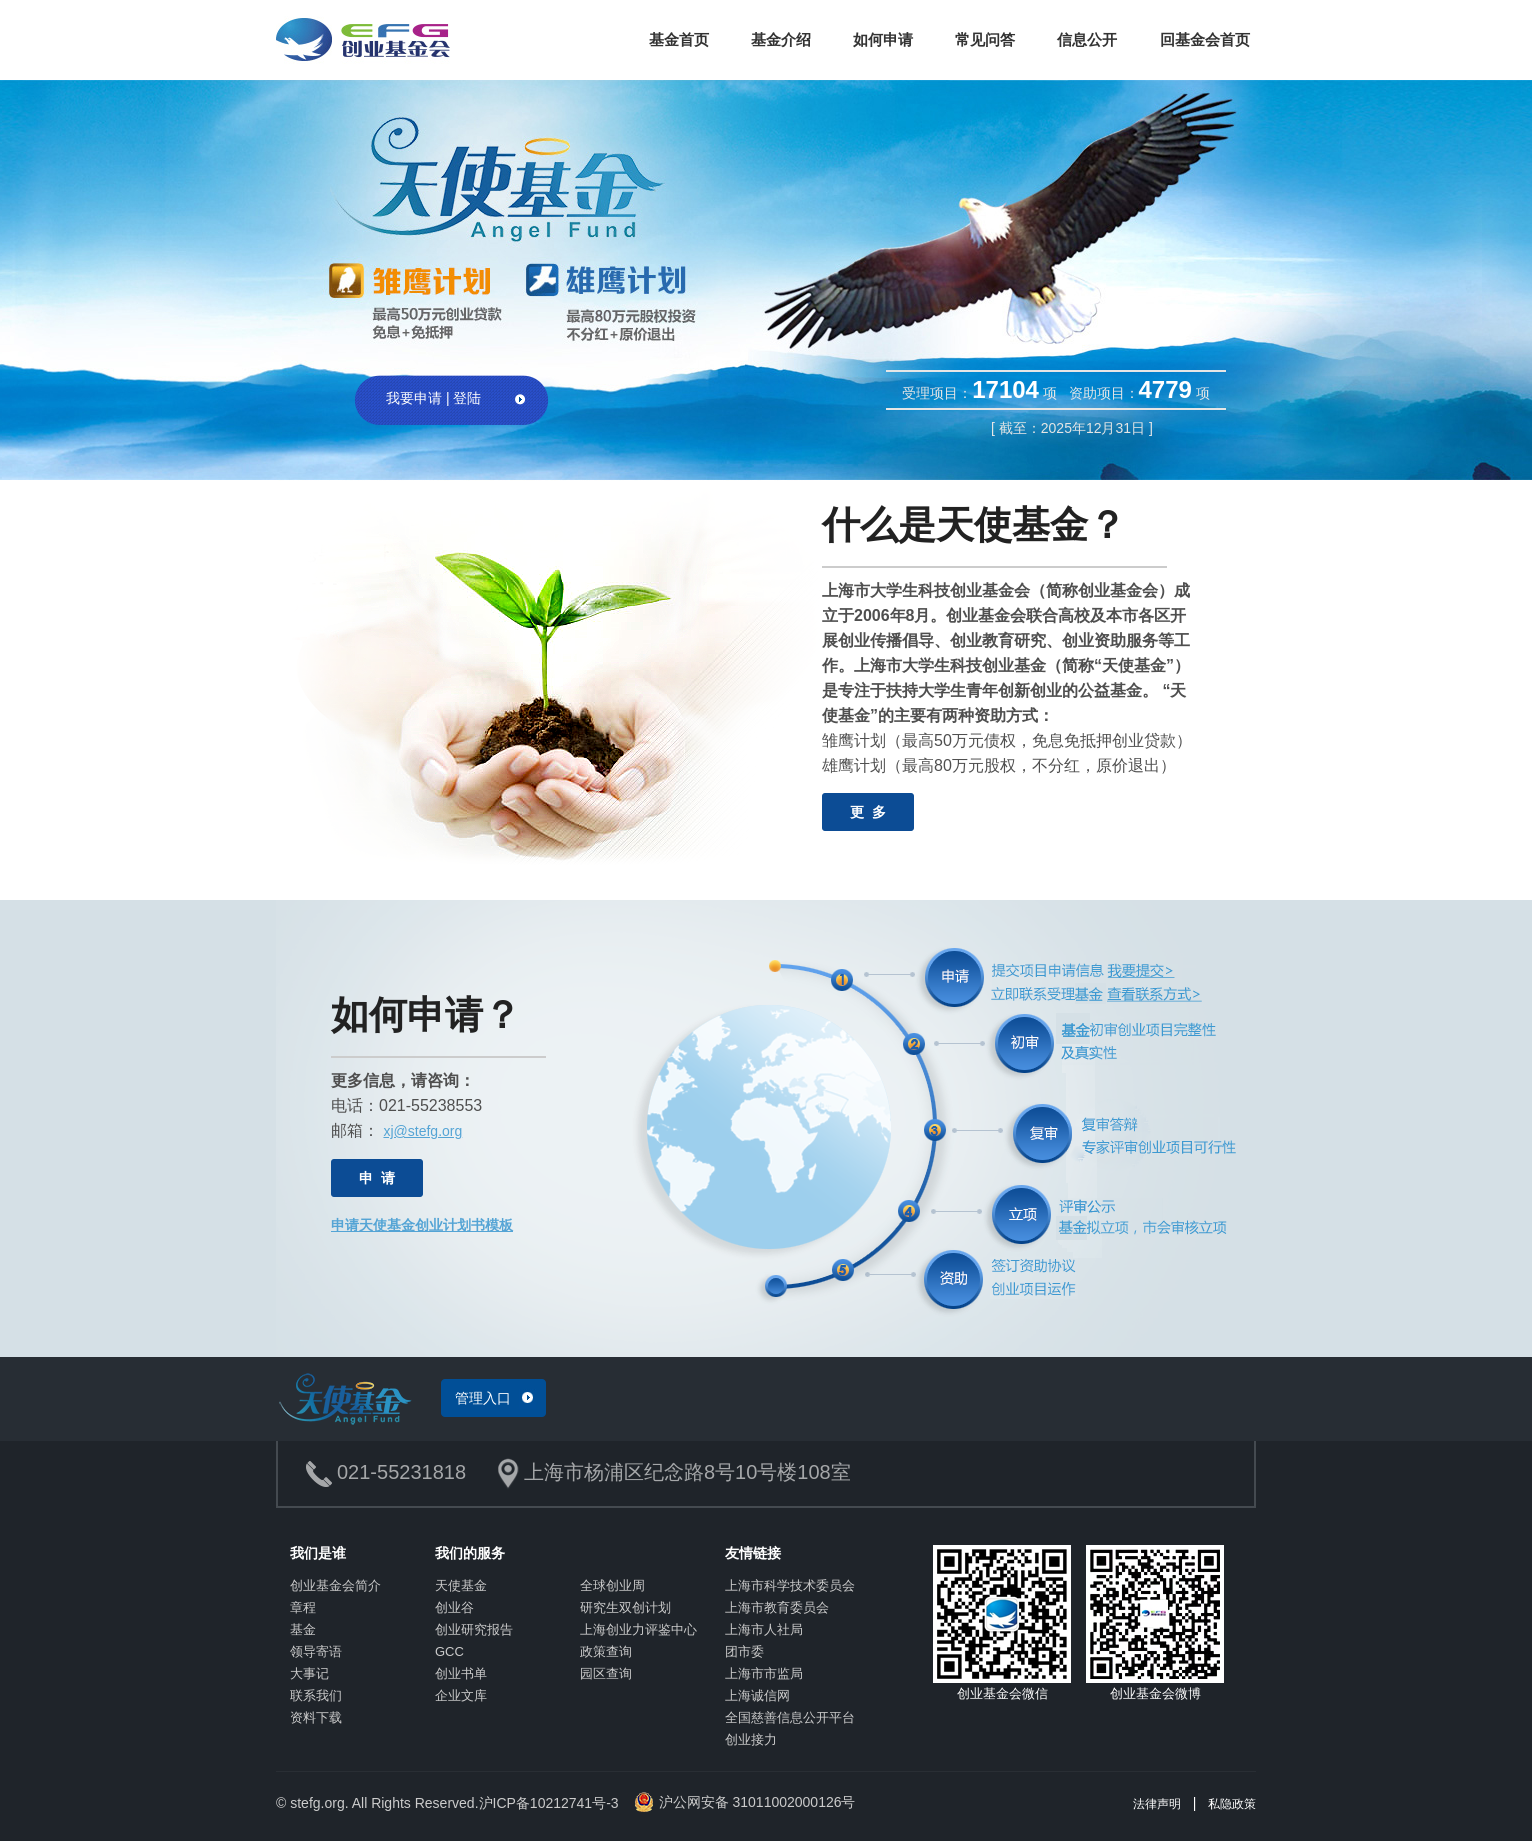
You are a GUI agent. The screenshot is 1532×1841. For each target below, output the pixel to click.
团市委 (744, 1651)
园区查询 (606, 1673)
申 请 (377, 1178)
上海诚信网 (757, 1695)
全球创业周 (612, 1585)
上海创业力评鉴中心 (638, 1629)
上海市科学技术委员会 (790, 1585)
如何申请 (883, 39)
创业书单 (461, 1673)
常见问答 (985, 39)
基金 (303, 1629)
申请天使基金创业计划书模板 (422, 1225)
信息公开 (1087, 39)
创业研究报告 (474, 1629)
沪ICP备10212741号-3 (549, 1803)
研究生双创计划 (625, 1607)
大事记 (309, 1673)
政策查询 (606, 1651)
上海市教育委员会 (777, 1607)
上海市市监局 (764, 1673)
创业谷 (454, 1607)
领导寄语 (316, 1651)
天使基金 (461, 1585)
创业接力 (751, 1739)
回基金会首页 (1205, 39)
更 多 (868, 812)
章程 (303, 1607)
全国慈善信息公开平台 (790, 1717)
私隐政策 (1232, 1804)
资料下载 (316, 1717)
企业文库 (461, 1695)
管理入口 (483, 1398)
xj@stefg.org (422, 1131)
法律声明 (1157, 1804)
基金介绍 (781, 39)
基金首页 (679, 39)
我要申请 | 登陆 (433, 398)
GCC (449, 1651)
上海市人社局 (764, 1629)
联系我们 (316, 1695)
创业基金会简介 (335, 1585)
